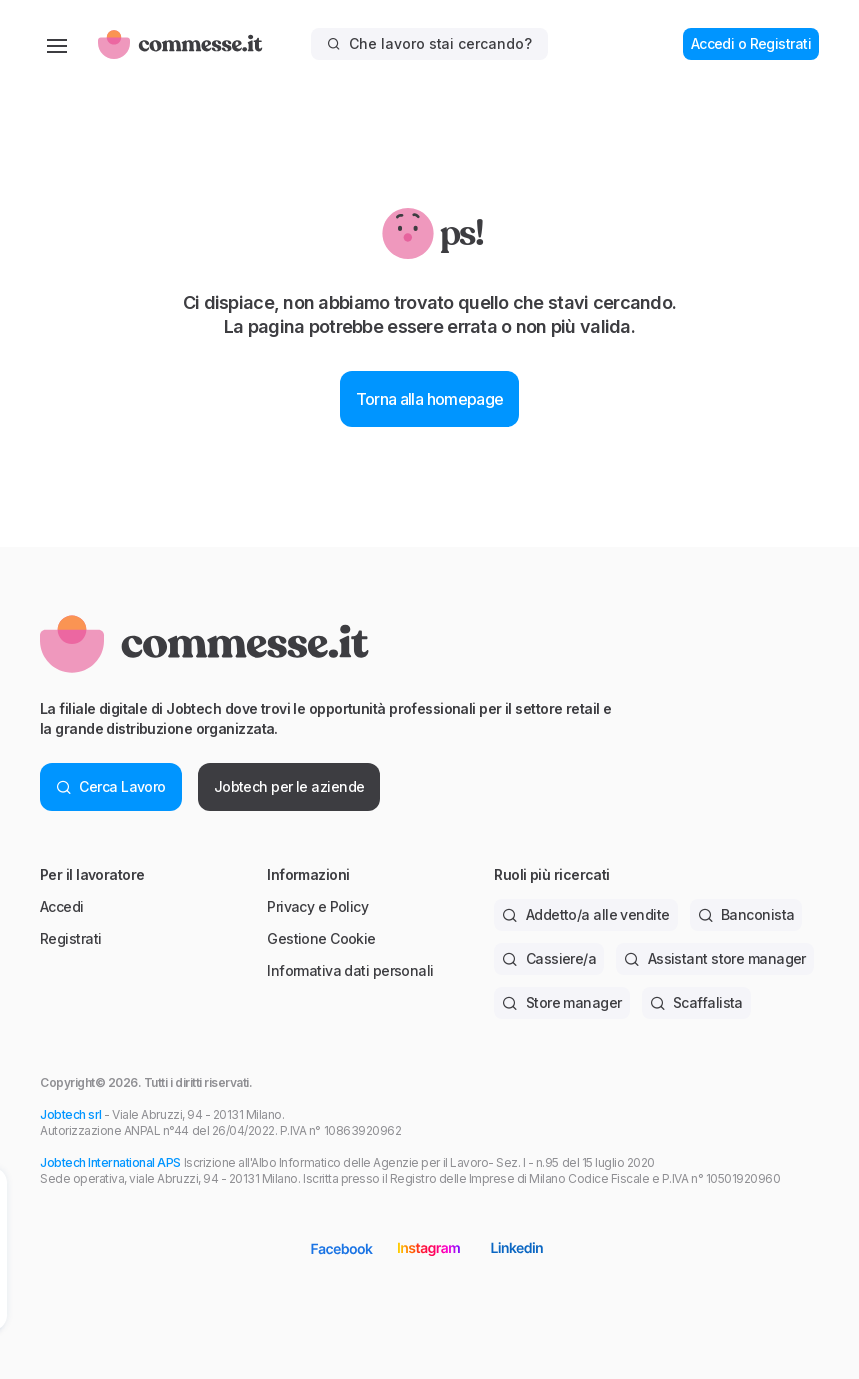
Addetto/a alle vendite (585, 914)
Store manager (561, 1002)
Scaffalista (696, 1002)
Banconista (746, 914)
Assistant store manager (715, 958)
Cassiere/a (549, 958)
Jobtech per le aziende (289, 786)
